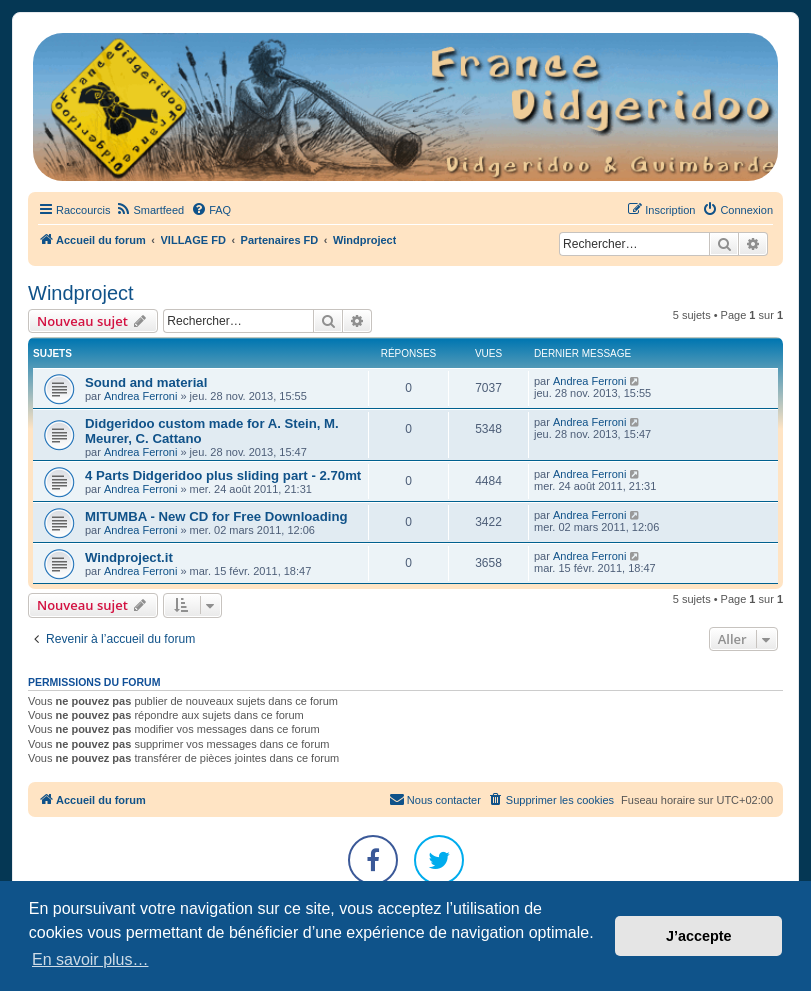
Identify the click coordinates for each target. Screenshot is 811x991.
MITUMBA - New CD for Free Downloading (216, 516)
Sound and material (146, 382)
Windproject (81, 293)
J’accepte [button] (699, 936)
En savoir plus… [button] (90, 959)
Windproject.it (129, 557)
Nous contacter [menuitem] (435, 799)
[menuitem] (149, 210)
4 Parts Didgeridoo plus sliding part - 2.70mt (223, 475)
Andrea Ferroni (140, 396)
